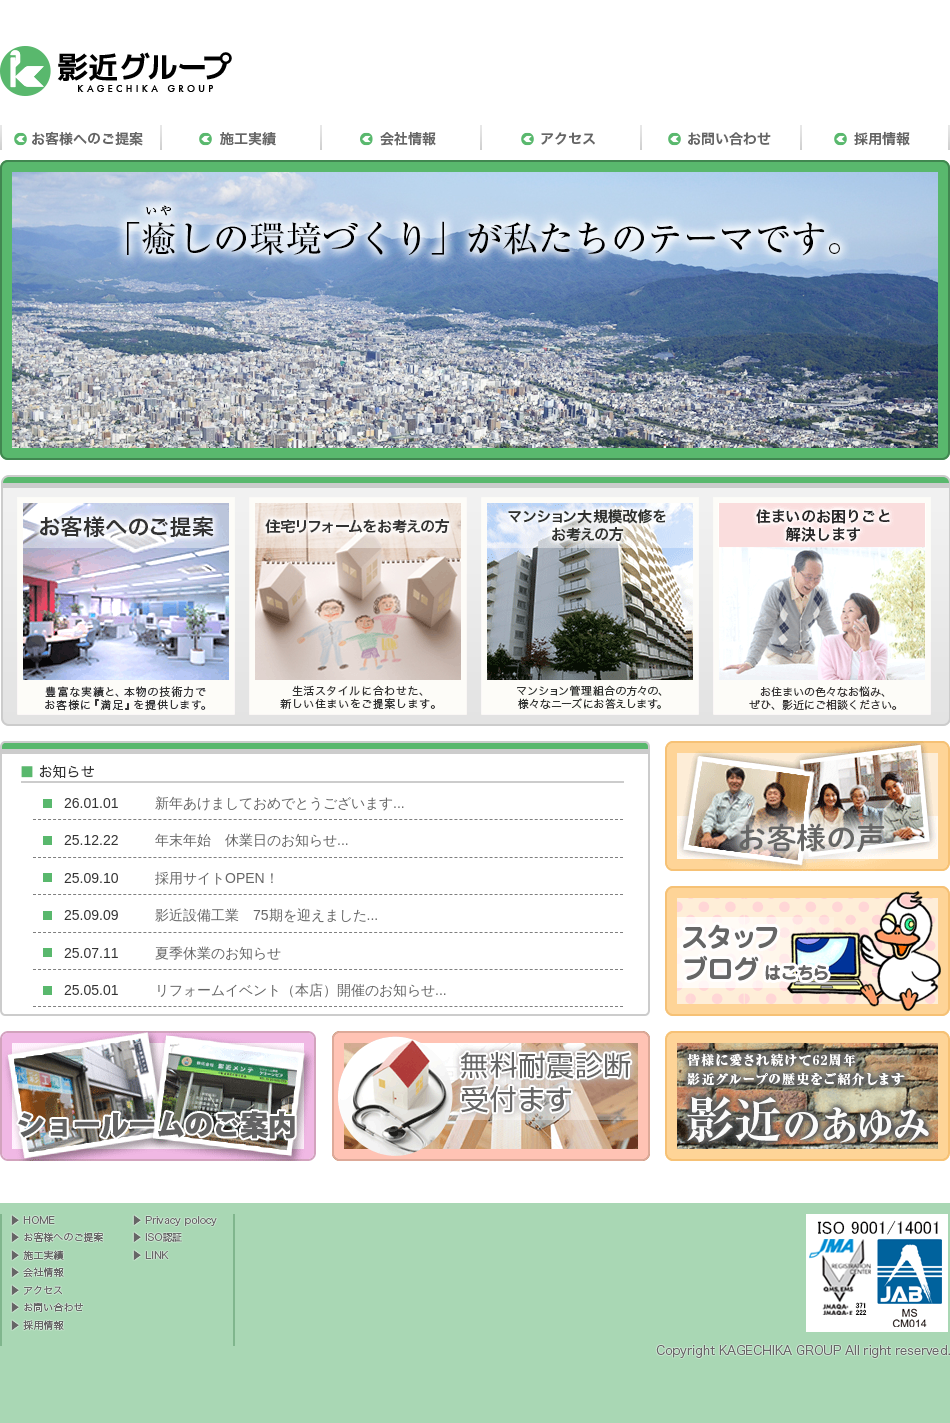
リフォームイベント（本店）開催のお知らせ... (301, 990)
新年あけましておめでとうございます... (280, 803)
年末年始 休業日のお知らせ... (252, 840)
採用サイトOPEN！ (217, 878)
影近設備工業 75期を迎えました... (266, 915)
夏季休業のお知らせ (218, 953)
